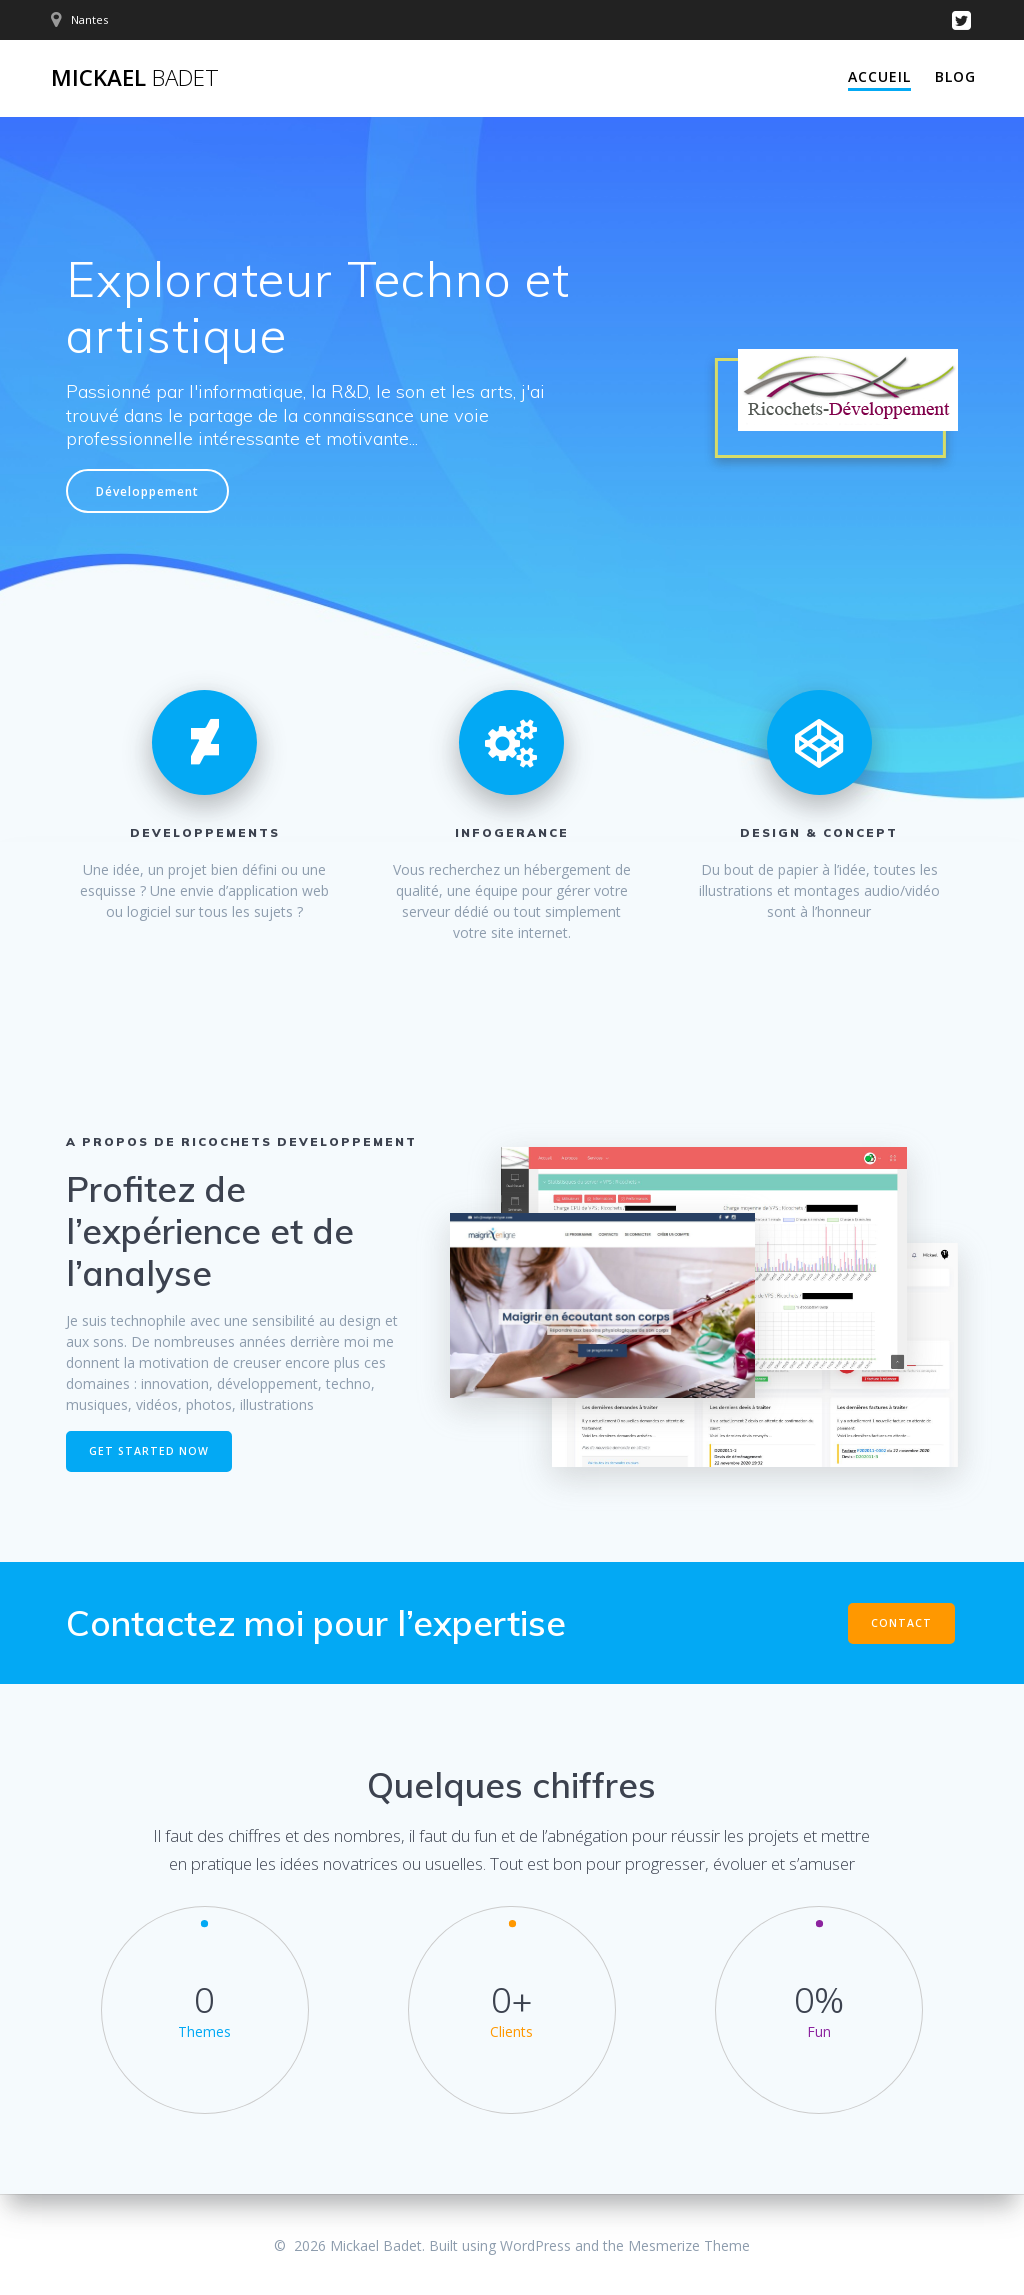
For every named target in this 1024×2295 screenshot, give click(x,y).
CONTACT (901, 1623)
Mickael (135, 78)
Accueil (879, 76)
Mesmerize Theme (689, 2245)
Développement (147, 491)
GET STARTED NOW (149, 1451)
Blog (955, 76)
